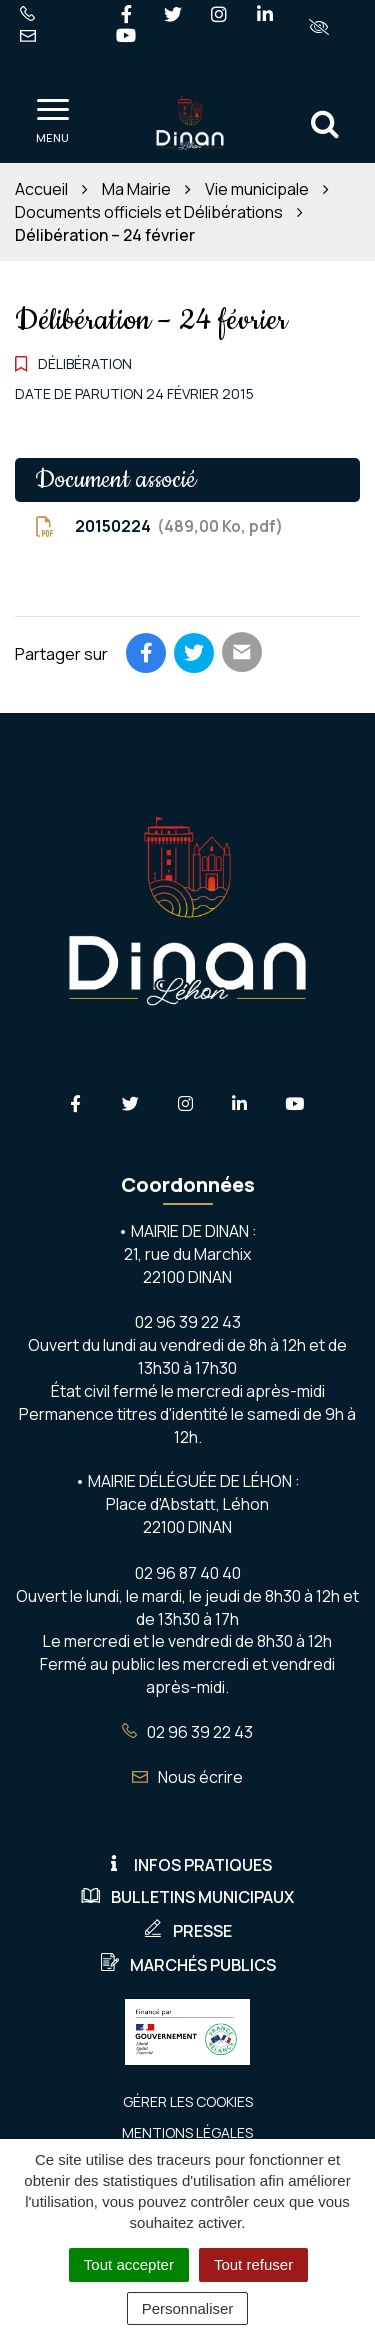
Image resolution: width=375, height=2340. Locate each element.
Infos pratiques (188, 1865)
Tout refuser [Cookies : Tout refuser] (253, 2264)
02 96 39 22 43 (187, 1732)
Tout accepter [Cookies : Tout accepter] (129, 2264)
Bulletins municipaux (187, 1897)
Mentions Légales (187, 2132)
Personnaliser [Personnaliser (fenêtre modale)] (188, 2308)
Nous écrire (187, 1777)
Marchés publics (188, 1965)
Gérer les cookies (188, 2101)
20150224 (159, 526)
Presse (187, 1931)
